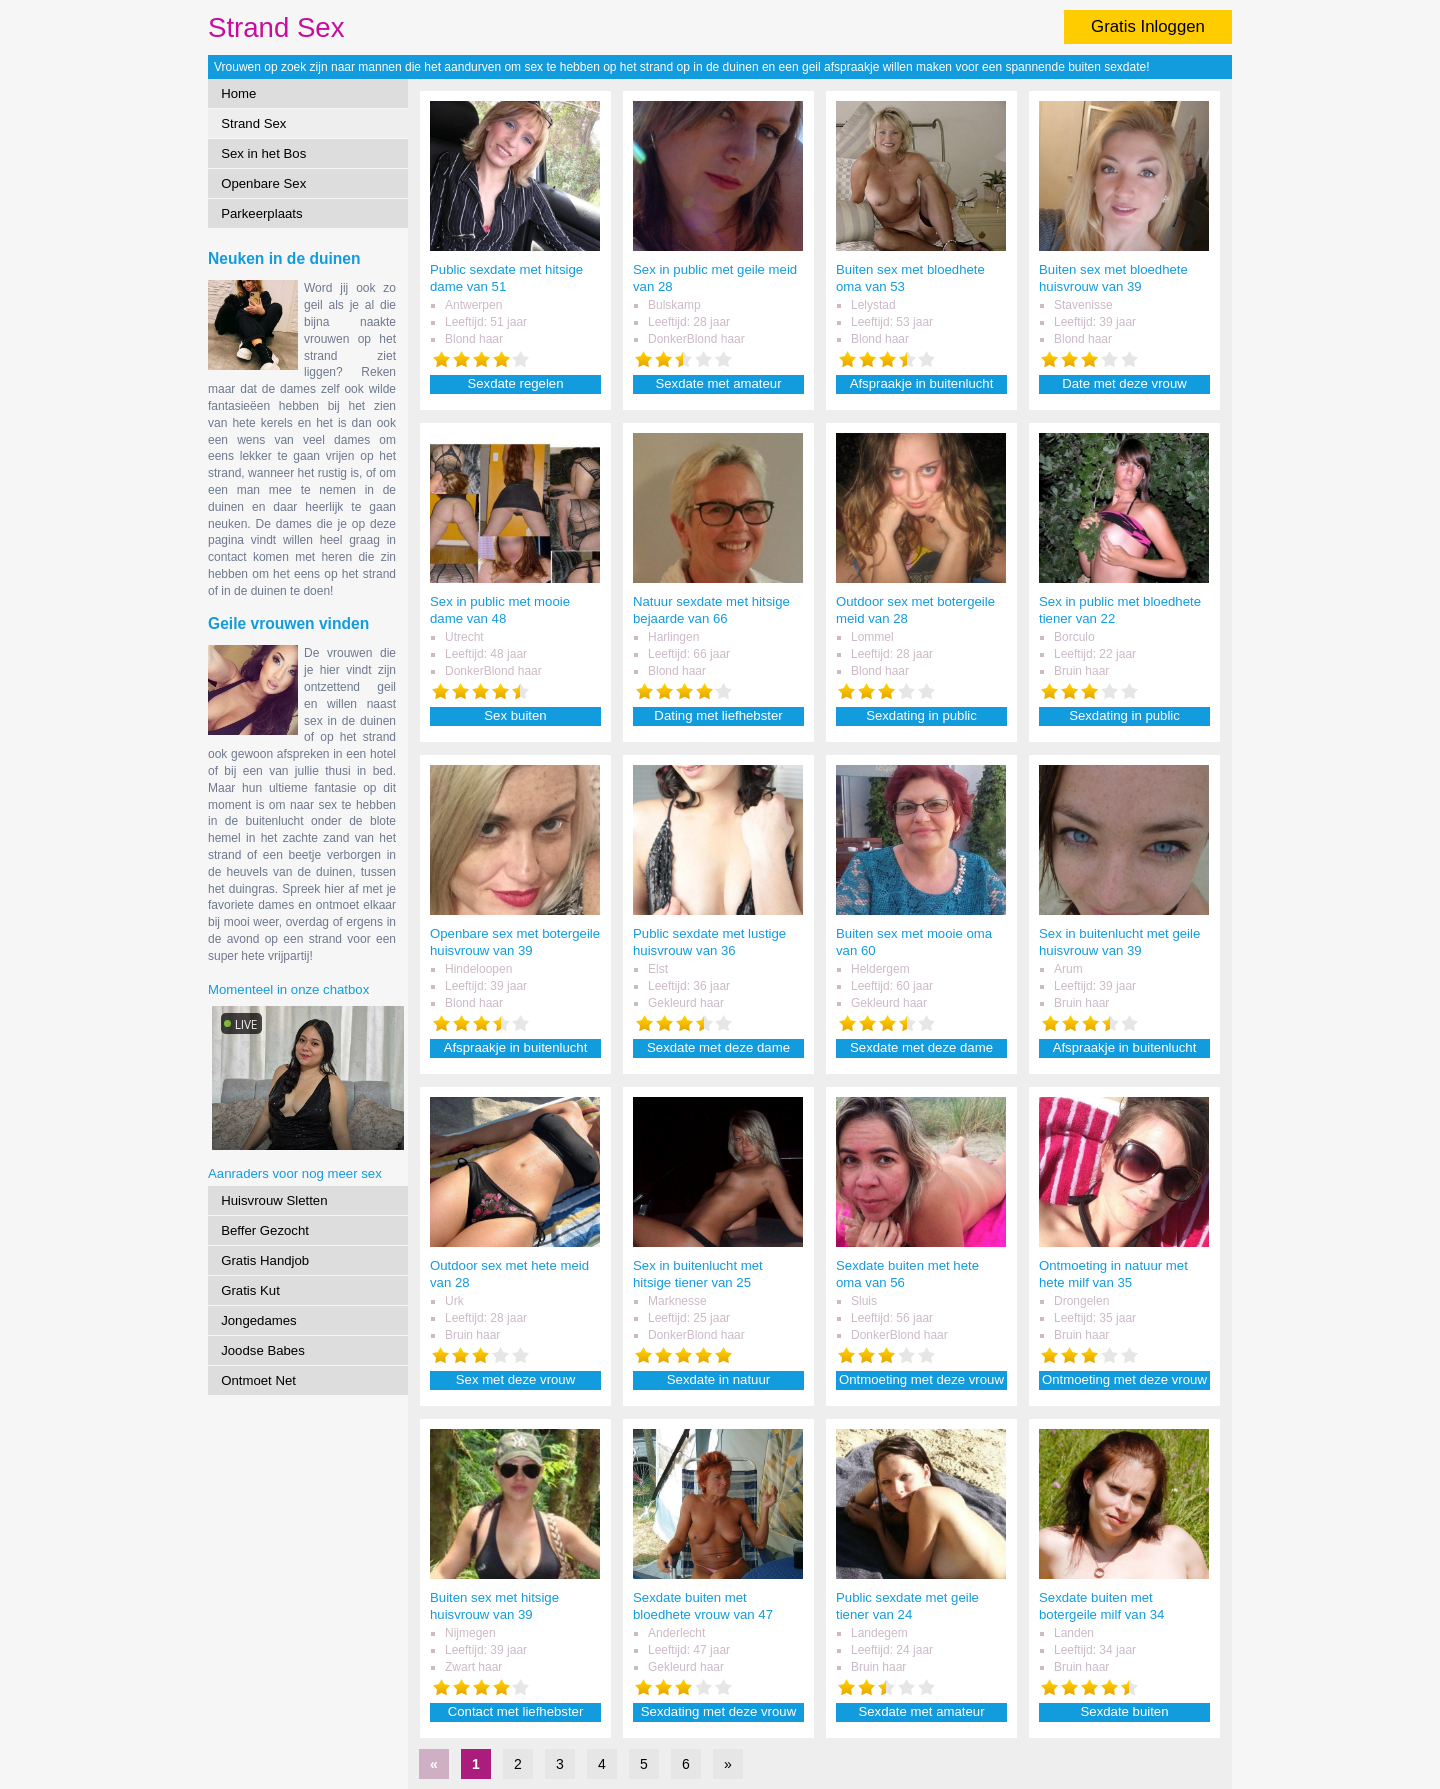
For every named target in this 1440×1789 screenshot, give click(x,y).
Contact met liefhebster (516, 1711)
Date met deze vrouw (1124, 383)
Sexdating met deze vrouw (718, 1711)
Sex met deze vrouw (515, 1379)
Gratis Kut (250, 1290)
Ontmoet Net (258, 1380)
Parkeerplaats (261, 213)
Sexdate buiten (1125, 1711)
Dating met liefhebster (718, 715)
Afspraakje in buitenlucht (922, 383)
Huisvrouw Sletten (274, 1200)
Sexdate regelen (515, 383)
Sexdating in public (921, 715)
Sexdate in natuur (718, 1379)
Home (238, 93)
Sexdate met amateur (718, 383)
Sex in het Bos (263, 153)
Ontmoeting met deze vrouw (921, 1379)
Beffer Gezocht (265, 1230)
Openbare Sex (263, 183)
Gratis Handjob (265, 1260)
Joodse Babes (263, 1350)
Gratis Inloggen (1148, 26)
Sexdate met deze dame (718, 1047)
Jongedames (259, 1320)
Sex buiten (515, 715)
